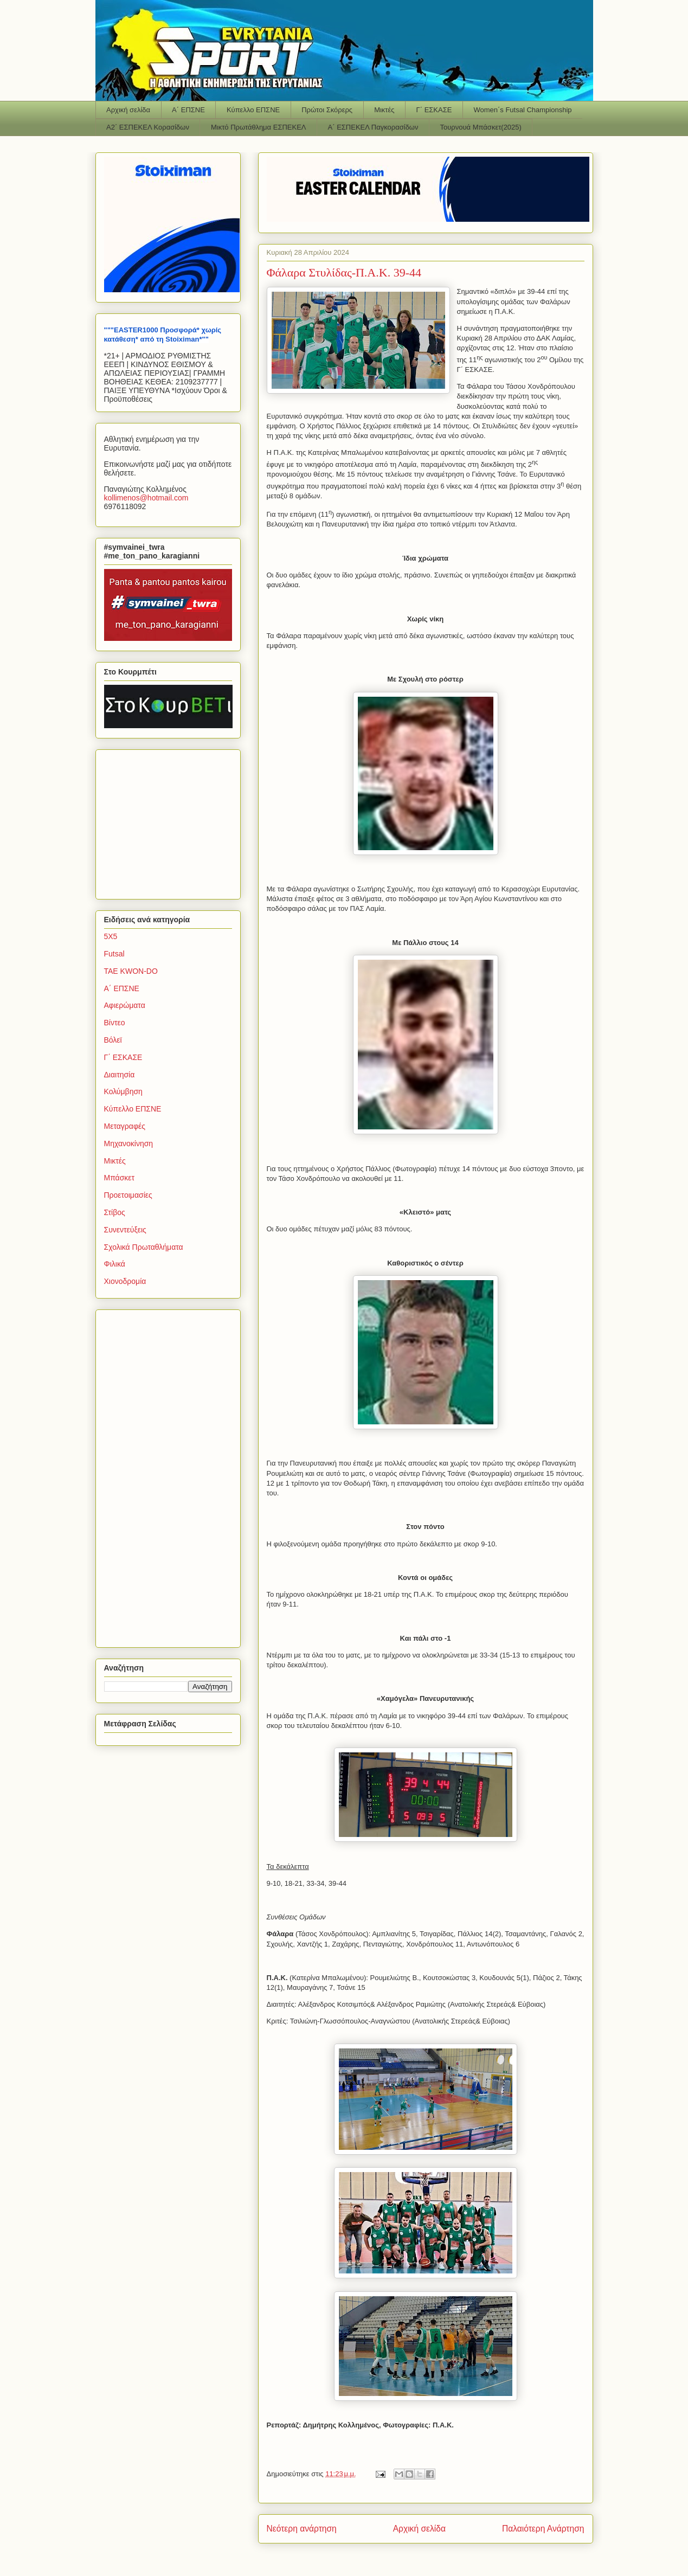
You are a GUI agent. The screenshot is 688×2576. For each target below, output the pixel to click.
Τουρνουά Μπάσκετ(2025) (481, 127)
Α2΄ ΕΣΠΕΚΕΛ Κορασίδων (147, 127)
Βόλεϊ (113, 1040)
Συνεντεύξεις (125, 1229)
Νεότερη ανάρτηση (302, 2528)
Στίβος (114, 1212)
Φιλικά (114, 1264)
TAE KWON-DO (131, 971)
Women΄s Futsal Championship (522, 110)
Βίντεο (114, 1022)
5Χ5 (111, 936)
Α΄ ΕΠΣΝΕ (188, 110)
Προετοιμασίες (128, 1195)
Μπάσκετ (119, 1177)
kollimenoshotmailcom (146, 497)
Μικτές (384, 110)
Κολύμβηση (123, 1091)
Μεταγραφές (124, 1126)
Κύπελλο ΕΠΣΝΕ (253, 110)
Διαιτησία (119, 1074)
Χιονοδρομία (125, 1281)
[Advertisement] (172, 821)
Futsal (114, 953)
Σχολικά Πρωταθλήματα (143, 1247)
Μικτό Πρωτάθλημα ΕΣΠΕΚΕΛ (258, 127)
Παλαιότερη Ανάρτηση (543, 2528)
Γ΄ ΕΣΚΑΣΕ (434, 110)
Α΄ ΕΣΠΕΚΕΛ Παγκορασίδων (373, 127)
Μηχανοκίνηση (128, 1143)
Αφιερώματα (124, 1005)
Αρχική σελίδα (128, 110)
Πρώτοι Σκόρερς (326, 110)
